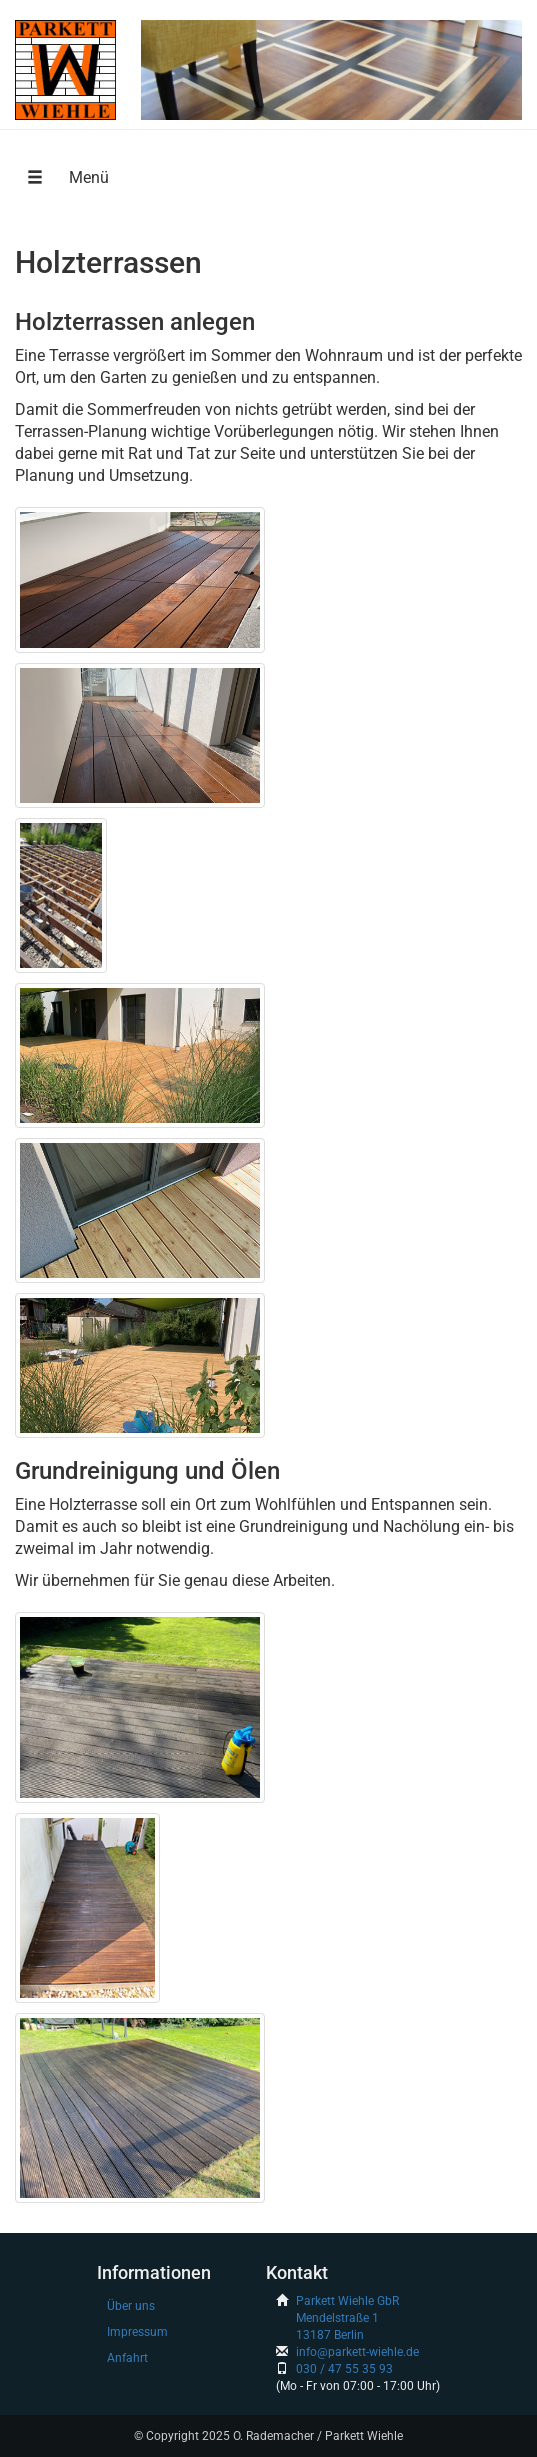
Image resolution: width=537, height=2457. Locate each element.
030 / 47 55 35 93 (344, 2369)
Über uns (131, 2306)
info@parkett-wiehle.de (357, 2352)
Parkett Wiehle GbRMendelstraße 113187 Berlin (347, 2318)
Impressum (137, 2332)
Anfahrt (127, 2358)
